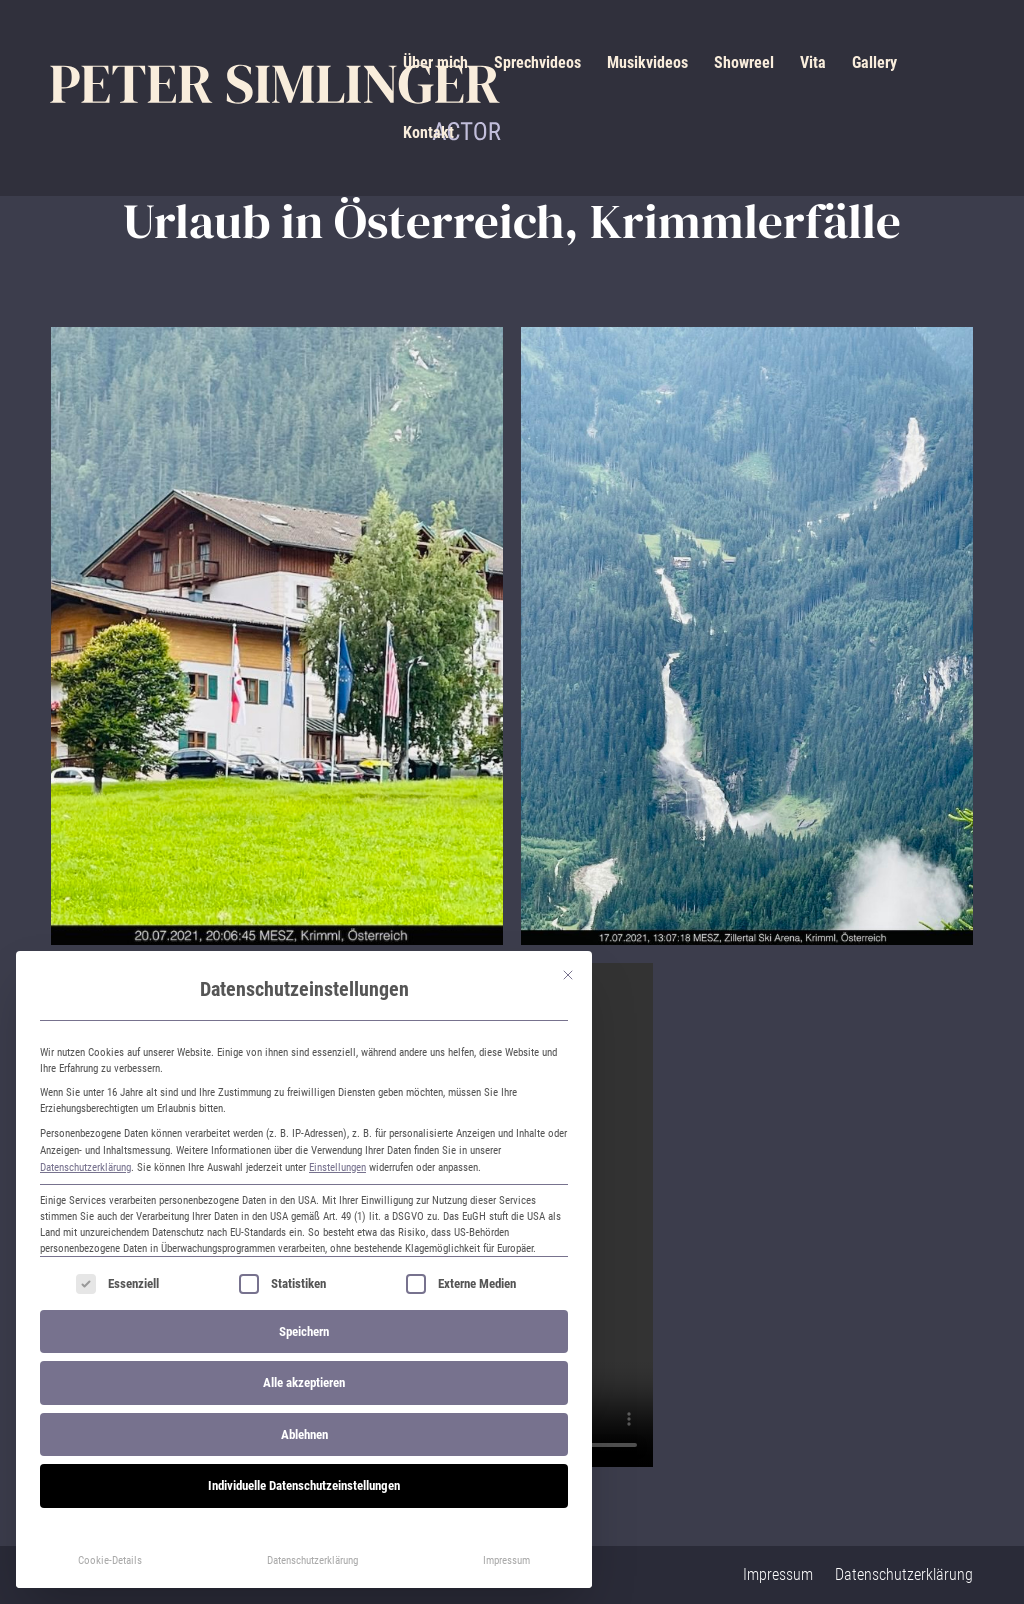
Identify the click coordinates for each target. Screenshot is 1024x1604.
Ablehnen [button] (304, 1434)
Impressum (506, 1560)
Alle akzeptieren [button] (304, 1382)
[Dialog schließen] (568, 975)
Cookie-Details (110, 1560)
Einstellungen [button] (337, 1167)
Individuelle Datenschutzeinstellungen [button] (304, 1485)
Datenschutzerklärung (85, 1167)
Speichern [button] (304, 1331)
